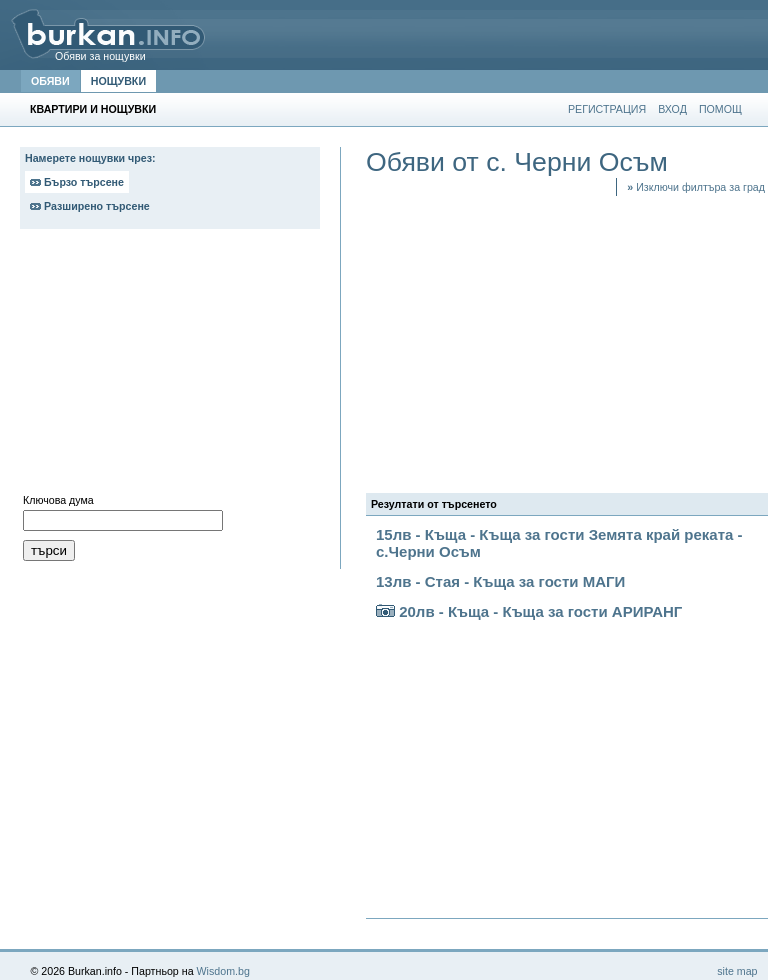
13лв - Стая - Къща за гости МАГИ (500, 581)
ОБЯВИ (50, 81)
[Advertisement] (170, 366)
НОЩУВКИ (118, 81)
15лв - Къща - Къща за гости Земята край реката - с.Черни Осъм (559, 543)
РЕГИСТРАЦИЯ (607, 109)
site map (737, 971)
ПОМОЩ (720, 109)
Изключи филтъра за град (696, 187)
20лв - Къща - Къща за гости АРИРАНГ (529, 611)
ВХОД (672, 109)
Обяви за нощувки (100, 56)
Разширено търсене (90, 206)
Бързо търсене (77, 182)
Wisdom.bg (223, 971)
